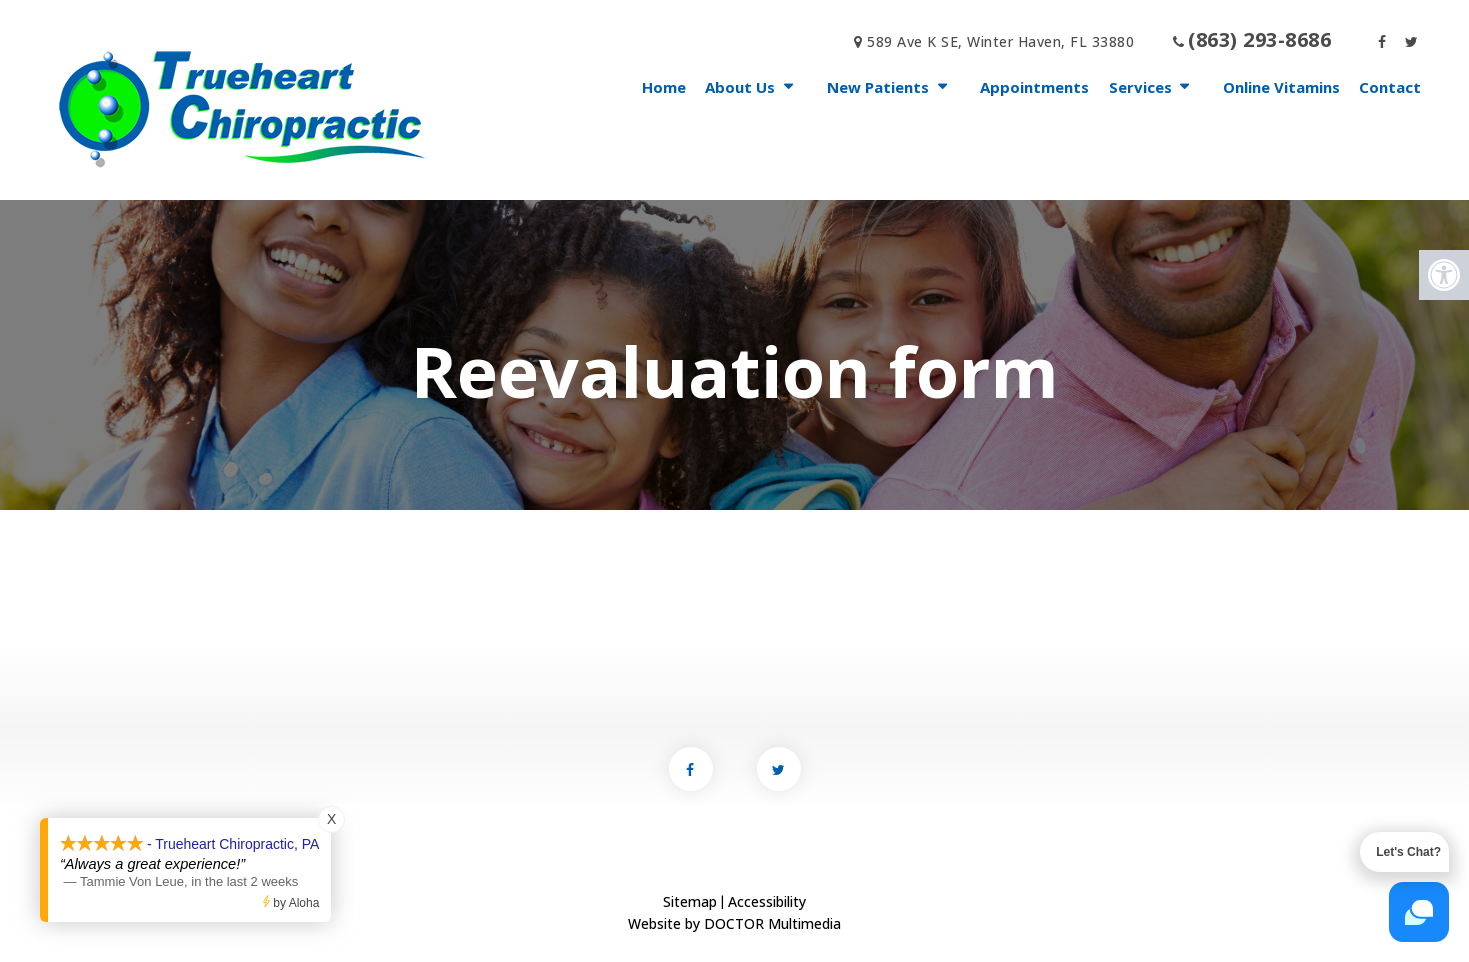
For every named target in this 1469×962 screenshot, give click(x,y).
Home (664, 87)
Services (1140, 87)
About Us (740, 87)
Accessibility (767, 901)
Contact (1390, 87)
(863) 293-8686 (1259, 39)
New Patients (878, 87)
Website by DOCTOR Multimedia (734, 923)
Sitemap (690, 901)
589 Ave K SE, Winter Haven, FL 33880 (994, 41)
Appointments (1034, 87)
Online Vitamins (1281, 87)
